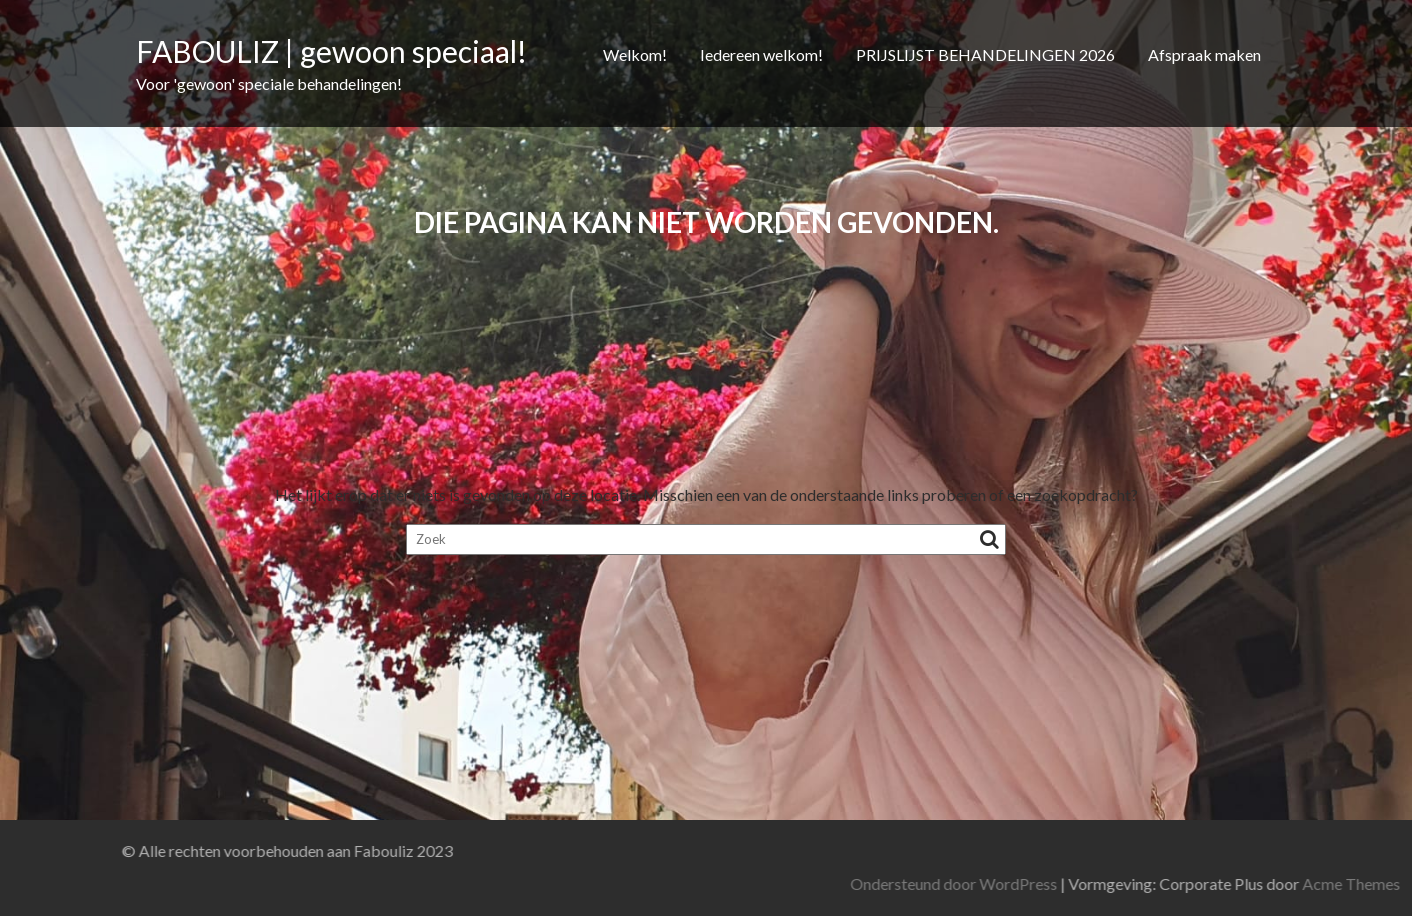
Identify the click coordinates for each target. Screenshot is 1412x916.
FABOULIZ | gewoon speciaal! (331, 51)
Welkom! (635, 54)
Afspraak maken (1204, 54)
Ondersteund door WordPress (1127, 883)
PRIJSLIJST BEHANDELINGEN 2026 (985, 54)
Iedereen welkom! (761, 54)
